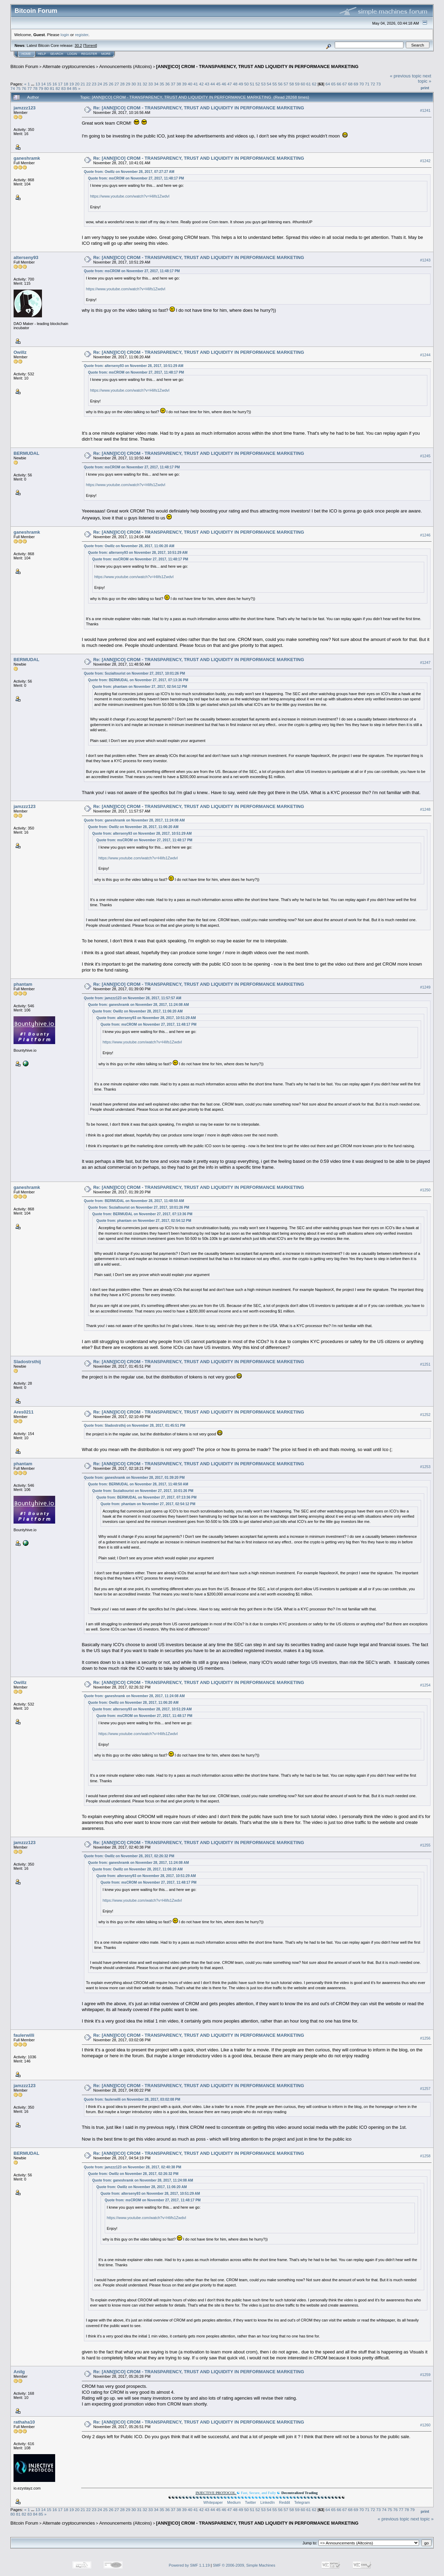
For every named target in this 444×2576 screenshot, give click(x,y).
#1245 (425, 456)
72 (372, 84)
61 (308, 84)
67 (344, 84)
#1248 (425, 809)
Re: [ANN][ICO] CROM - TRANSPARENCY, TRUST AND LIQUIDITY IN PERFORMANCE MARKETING (198, 107)
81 (52, 88)
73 (378, 84)
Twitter (250, 2502)
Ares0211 (24, 1412)
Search (56, 54)
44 (212, 84)
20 (77, 84)
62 (314, 84)
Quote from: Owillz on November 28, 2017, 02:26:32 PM (129, 1856)
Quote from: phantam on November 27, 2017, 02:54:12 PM (139, 687)
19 (71, 84)
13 (37, 84)
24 (99, 84)
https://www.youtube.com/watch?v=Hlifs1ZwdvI (130, 196)
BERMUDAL (26, 453)
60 (303, 84)
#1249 (425, 987)
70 (361, 84)
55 (274, 84)
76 (24, 88)
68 (350, 84)
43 (207, 84)
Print (425, 88)
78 (35, 88)
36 (167, 84)
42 (201, 84)
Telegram (302, 2502)
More (106, 54)
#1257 (425, 2088)
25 (105, 84)
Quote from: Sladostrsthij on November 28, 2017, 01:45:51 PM (134, 1425)
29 (128, 84)
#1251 (425, 1364)
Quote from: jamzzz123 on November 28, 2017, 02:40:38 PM (132, 2167)
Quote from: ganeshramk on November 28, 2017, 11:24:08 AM (134, 820)
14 (43, 84)
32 (145, 84)
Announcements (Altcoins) (125, 66)
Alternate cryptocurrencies (69, 66)
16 (54, 84)
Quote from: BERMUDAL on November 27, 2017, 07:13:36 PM (138, 680)
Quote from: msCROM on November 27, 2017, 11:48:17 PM (136, 178)
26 (111, 84)
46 (224, 84)
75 (18, 88)
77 (29, 88)
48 (235, 84)
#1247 (425, 662)
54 (269, 84)
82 (58, 88)
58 (291, 84)
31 (139, 84)
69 (356, 84)
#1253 (425, 1467)
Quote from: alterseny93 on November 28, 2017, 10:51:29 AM (133, 366)
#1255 (425, 1845)
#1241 (425, 110)
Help (42, 54)
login (65, 34)
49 (241, 84)
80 (46, 88)
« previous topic (405, 75)
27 (116, 84)
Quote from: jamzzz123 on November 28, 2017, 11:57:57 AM (132, 998)
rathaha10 (24, 2422)
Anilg (19, 2371)
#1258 (425, 2156)
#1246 (425, 535)
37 (173, 84)
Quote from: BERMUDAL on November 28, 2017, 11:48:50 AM (134, 1201)
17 (60, 84)
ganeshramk (27, 158)
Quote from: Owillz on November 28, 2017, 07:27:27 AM (129, 172)
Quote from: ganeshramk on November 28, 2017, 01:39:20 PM (134, 1477)
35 (162, 84)
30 (133, 84)
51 (252, 84)
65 (333, 84)
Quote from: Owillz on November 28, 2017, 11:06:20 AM (129, 546)
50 (246, 84)
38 (179, 84)
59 (297, 84)
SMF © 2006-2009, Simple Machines (244, 2565)
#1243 (425, 260)
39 (184, 84)
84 (69, 88)
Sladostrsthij (27, 1361)
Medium (234, 2502)
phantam (23, 984)
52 (258, 84)
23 (94, 84)
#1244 (425, 355)
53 (263, 84)
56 (280, 84)
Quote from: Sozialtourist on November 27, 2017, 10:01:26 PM (134, 673)
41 (196, 84)
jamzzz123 (25, 107)
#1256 (425, 2038)
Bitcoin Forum (24, 66)
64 (327, 84)
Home (26, 54)
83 (63, 88)
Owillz (20, 352)
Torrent (90, 45)
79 (41, 88)
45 (218, 84)
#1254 (425, 1685)
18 (66, 84)
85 (74, 88)
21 (82, 84)
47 (229, 84)
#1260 (425, 2425)
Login (72, 54)
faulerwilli (24, 2035)
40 (190, 84)
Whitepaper (213, 2502)
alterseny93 (26, 257)
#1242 (425, 161)
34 (156, 84)
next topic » (424, 78)
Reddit (284, 2502)
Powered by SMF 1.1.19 (189, 2565)
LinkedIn (268, 2502)
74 (12, 88)
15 (49, 84)
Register (89, 54)
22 (88, 84)
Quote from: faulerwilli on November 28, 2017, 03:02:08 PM (132, 2099)
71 (367, 84)
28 (122, 84)
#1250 (425, 1190)
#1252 (425, 1414)
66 (339, 84)
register (81, 34)
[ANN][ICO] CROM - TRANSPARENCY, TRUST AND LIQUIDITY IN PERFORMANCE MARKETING (257, 66)
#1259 (425, 2375)
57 (286, 84)
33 (150, 84)
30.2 (78, 45)
